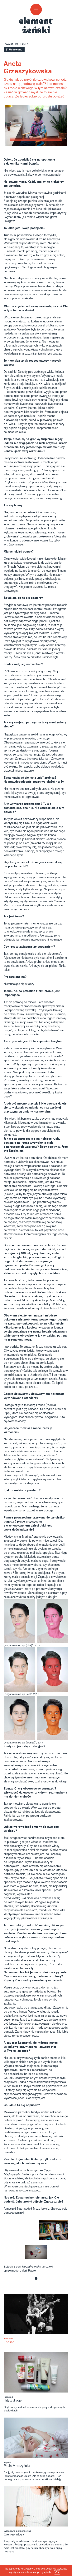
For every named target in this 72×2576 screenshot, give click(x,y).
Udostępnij (14, 49)
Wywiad (8, 43)
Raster (32, 2270)
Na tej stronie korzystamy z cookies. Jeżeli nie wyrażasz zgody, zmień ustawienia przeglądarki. (36, 2570)
